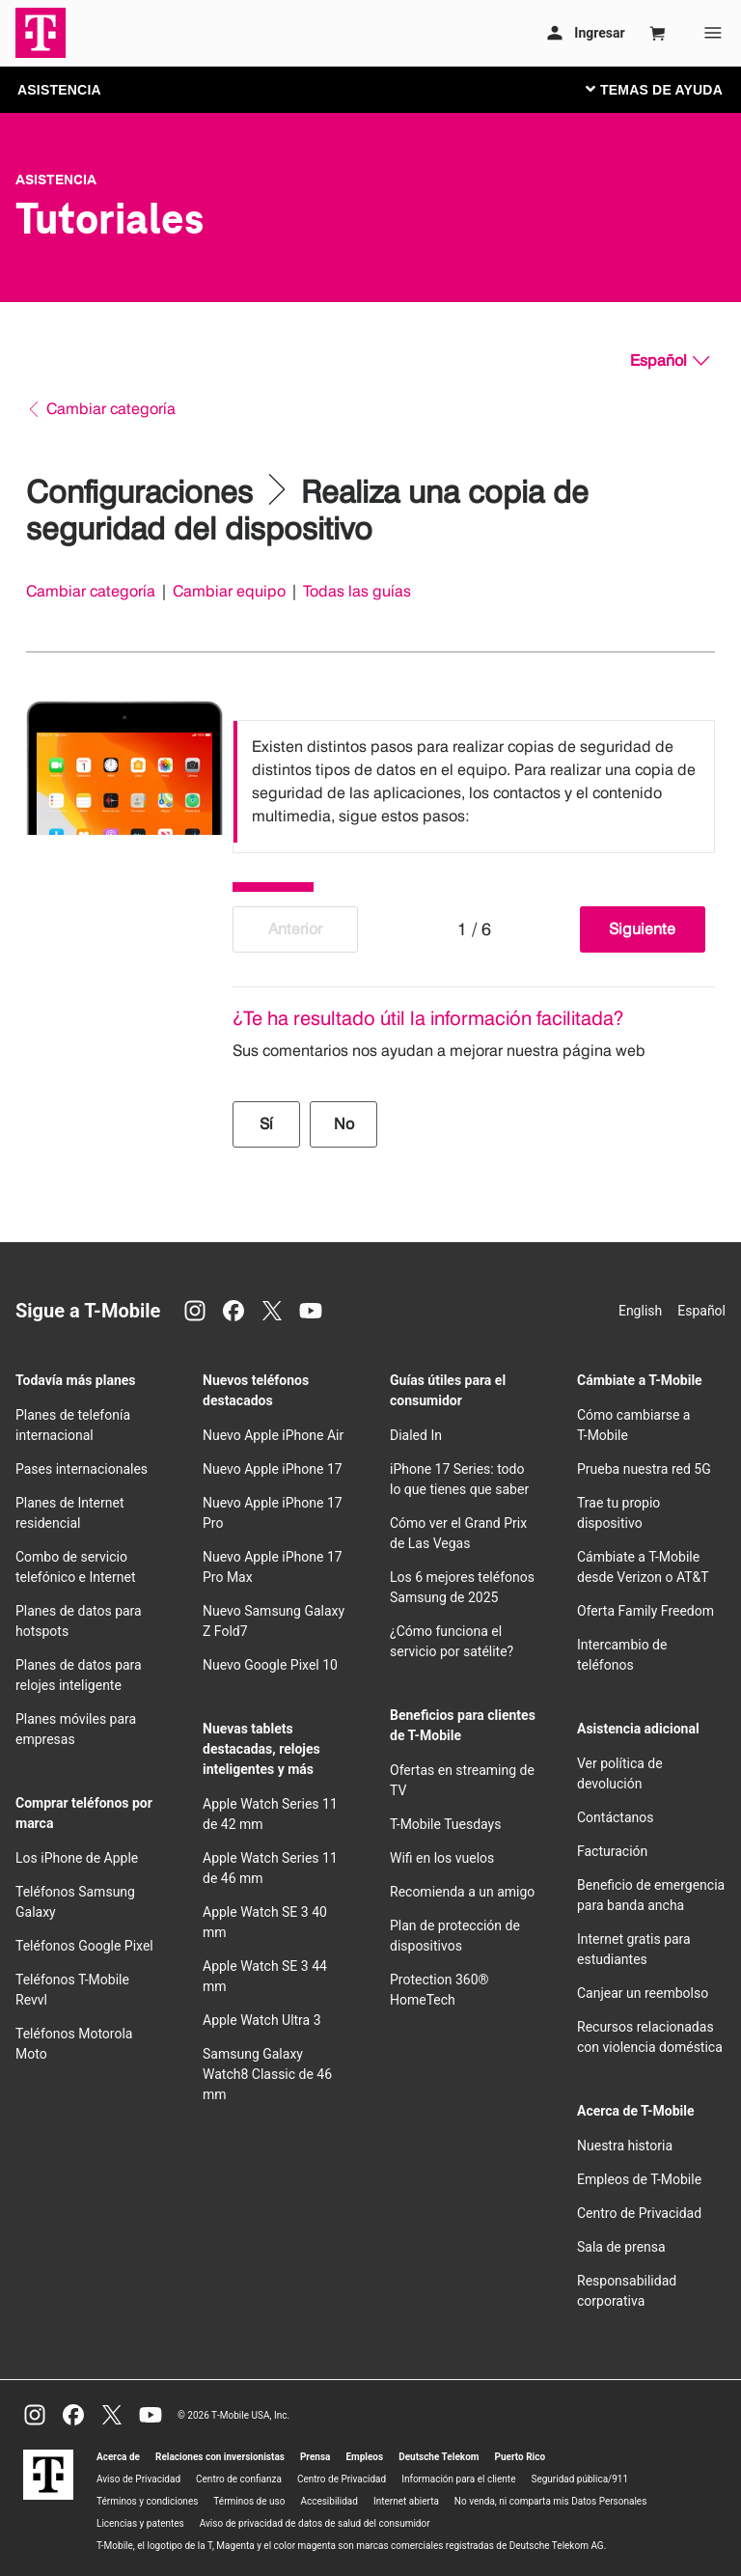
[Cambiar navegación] (668, 89)
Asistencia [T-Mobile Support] (55, 179)
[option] (473, 782)
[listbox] (473, 782)
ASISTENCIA (59, 89)
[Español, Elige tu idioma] (669, 361)
